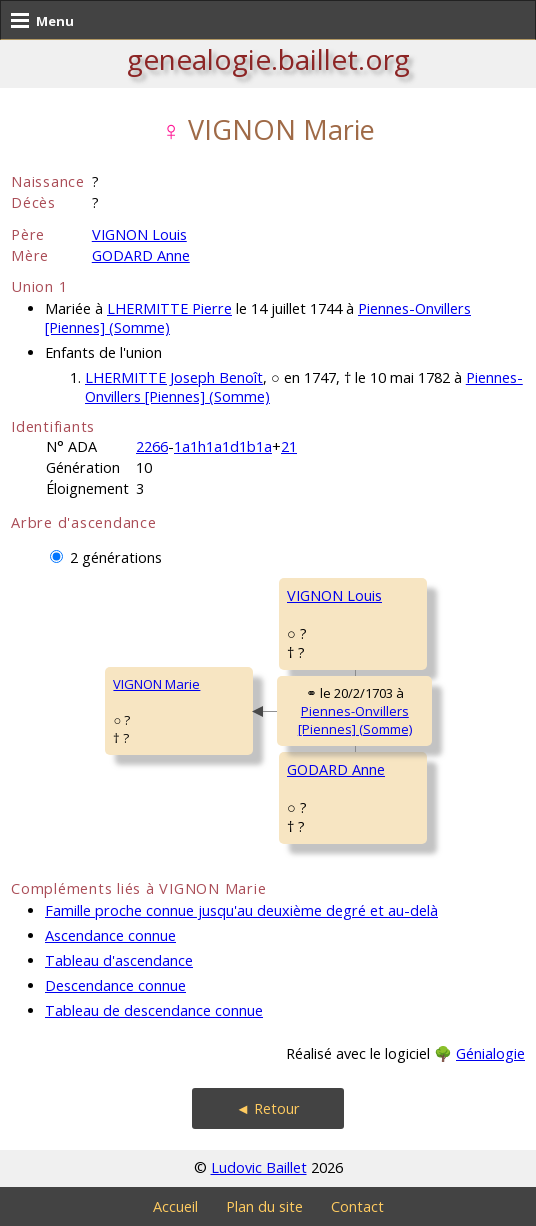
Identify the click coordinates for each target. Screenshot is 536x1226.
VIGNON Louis (139, 234)
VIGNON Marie (156, 684)
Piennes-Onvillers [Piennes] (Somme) (355, 720)
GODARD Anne (141, 255)
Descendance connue (115, 985)
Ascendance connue (110, 935)
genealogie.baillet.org (268, 59)
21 (289, 446)
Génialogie (490, 1053)
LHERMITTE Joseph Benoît (174, 377)
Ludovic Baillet (259, 1167)
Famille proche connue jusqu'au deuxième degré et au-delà (241, 910)
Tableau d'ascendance (119, 960)
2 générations (116, 557)
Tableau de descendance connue (154, 1010)
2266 (152, 446)
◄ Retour (268, 1108)
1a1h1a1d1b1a (223, 446)
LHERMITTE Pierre (169, 308)
